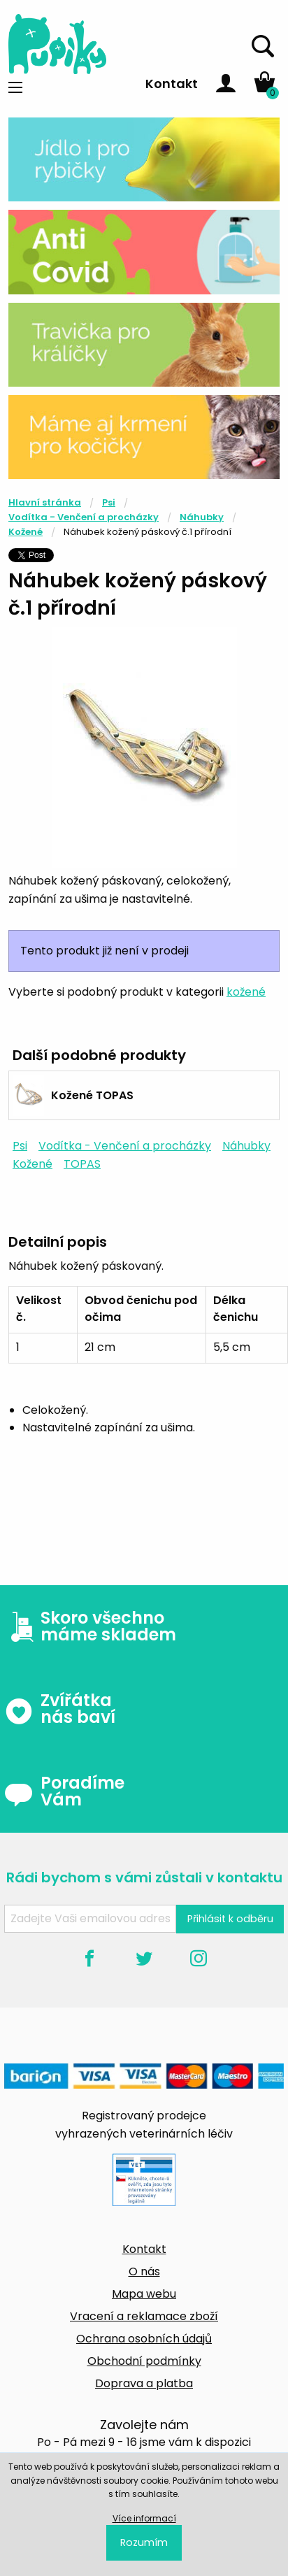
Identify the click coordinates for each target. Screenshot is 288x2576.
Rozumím (144, 2542)
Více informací (144, 2518)
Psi (108, 502)
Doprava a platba (144, 2383)
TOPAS (82, 1164)
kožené (246, 992)
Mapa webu (144, 2294)
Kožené (25, 531)
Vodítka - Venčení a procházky (83, 517)
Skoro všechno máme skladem (90, 1626)
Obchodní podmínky (144, 2361)
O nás (144, 2271)
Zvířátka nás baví (59, 1709)
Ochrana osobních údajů (144, 2339)
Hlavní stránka (44, 502)
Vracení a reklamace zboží (144, 2316)
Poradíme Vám (64, 1791)
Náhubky (202, 517)
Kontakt (171, 83)
